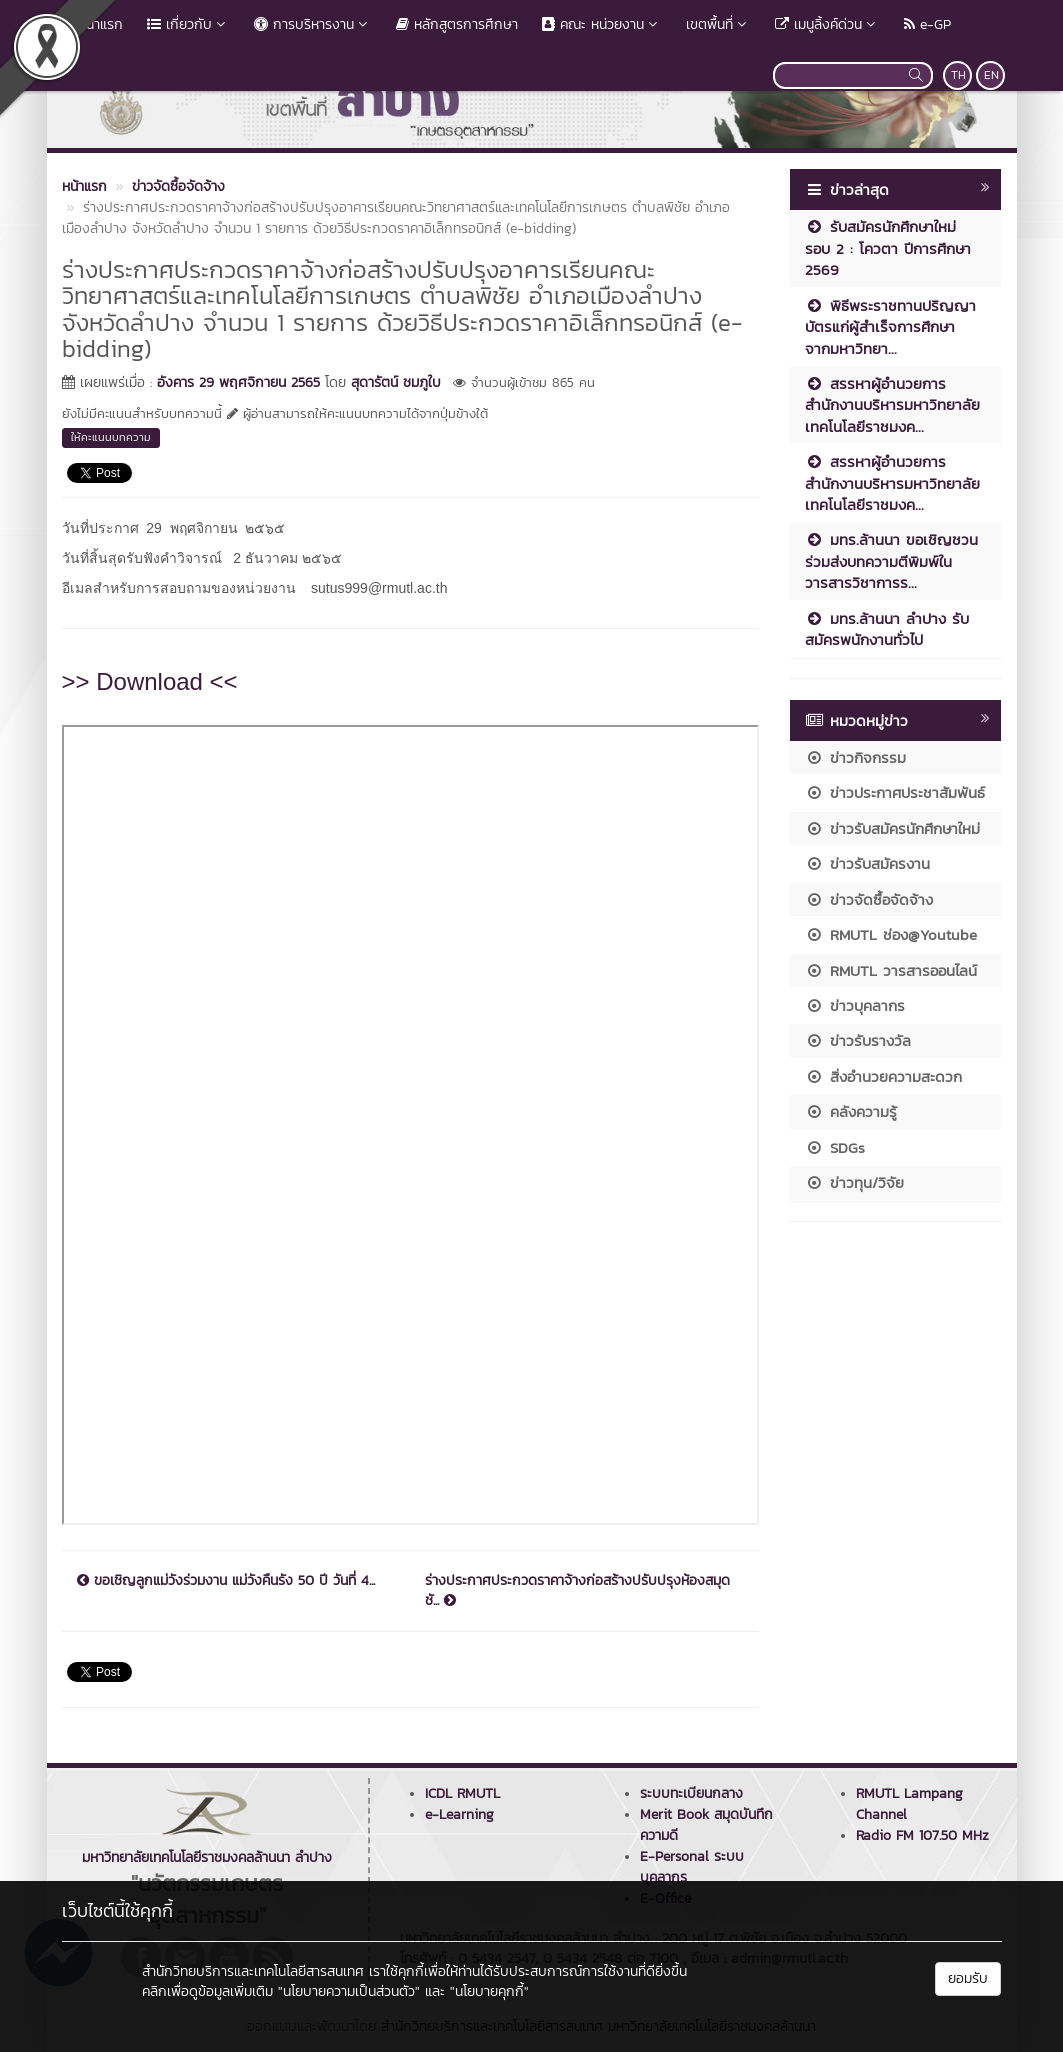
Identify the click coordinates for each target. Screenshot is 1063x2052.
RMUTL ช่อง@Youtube (891, 934)
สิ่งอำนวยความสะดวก (883, 1076)
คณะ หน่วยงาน (602, 24)
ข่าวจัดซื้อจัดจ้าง (869, 899)
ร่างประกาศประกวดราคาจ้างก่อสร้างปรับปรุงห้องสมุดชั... (577, 1591)
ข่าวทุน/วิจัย (854, 1182)
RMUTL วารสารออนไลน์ (891, 970)
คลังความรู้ (851, 1111)
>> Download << (150, 681)
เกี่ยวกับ (188, 24)
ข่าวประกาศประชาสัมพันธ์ (895, 792)
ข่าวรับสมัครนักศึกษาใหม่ (892, 828)
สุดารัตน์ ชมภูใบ (396, 382)
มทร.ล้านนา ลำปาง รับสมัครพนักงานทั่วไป (887, 629)
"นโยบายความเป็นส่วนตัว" (349, 1991)
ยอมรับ (968, 1978)
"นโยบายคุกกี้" (489, 1991)
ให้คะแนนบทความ (111, 437)
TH (958, 75)
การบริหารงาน (313, 24)
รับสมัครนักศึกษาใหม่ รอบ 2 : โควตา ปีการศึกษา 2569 (888, 248)
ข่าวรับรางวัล (858, 1040)
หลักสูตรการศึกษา (457, 24)
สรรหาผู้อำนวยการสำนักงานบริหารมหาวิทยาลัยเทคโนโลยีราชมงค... (892, 405)
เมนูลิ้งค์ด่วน (827, 24)
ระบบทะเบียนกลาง (691, 1793)
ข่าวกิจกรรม (855, 757)
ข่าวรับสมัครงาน (867, 863)
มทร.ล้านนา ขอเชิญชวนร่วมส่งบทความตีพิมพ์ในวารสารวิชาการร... (891, 561)
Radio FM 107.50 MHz (922, 1835)
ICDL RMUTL (462, 1793)
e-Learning (459, 1814)
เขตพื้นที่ (718, 24)
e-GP (927, 24)
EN (991, 75)
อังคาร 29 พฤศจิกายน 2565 (238, 382)
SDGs (835, 1147)
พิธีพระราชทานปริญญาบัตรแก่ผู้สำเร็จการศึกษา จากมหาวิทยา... (890, 327)
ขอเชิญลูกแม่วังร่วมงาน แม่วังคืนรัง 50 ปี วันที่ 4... (226, 1581)
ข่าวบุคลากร (855, 1005)
